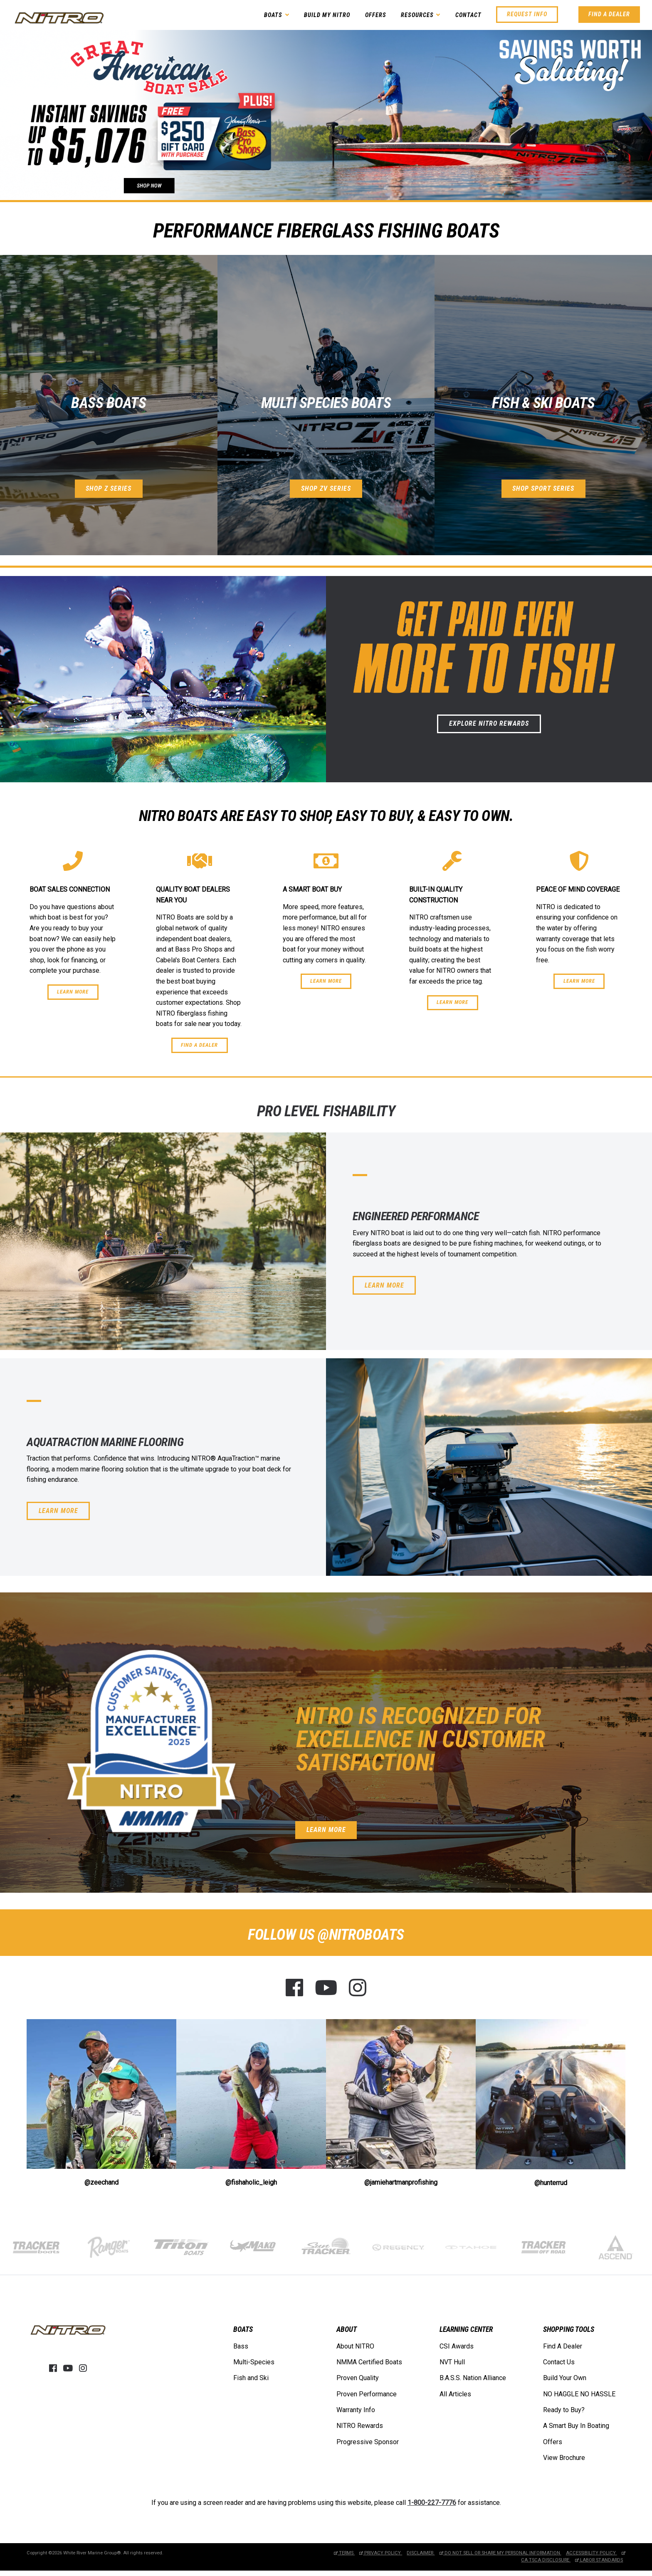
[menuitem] (253, 2354)
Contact (468, 15)
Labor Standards (599, 2559)
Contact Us (559, 2361)
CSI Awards (457, 2345)
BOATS (243, 2327)
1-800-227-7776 (432, 2502)
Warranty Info (355, 2409)
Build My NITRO (327, 15)
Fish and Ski (251, 2377)
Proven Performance (366, 2393)
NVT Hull (452, 2361)
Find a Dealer (199, 1045)
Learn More (73, 992)
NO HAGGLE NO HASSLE (579, 2393)
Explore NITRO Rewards (489, 723)
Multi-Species (253, 2361)
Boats (273, 15)
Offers (375, 15)
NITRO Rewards (359, 2425)
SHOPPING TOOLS (568, 2327)
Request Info (527, 14)
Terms (344, 2552)
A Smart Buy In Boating (576, 2425)
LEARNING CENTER (466, 2327)
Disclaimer (421, 2552)
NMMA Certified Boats (369, 2361)
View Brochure (564, 2457)
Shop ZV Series (326, 488)
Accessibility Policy (591, 2552)
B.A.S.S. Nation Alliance (473, 2377)
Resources (417, 15)
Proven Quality (357, 2377)
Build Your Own (564, 2377)
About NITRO (355, 2345)
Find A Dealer (609, 14)
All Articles (455, 2393)
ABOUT (346, 2327)
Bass (240, 2345)
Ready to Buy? (564, 2409)
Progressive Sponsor (367, 2441)
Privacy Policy (380, 2552)
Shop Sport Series (543, 488)
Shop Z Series (108, 488)
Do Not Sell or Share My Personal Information (500, 2552)
